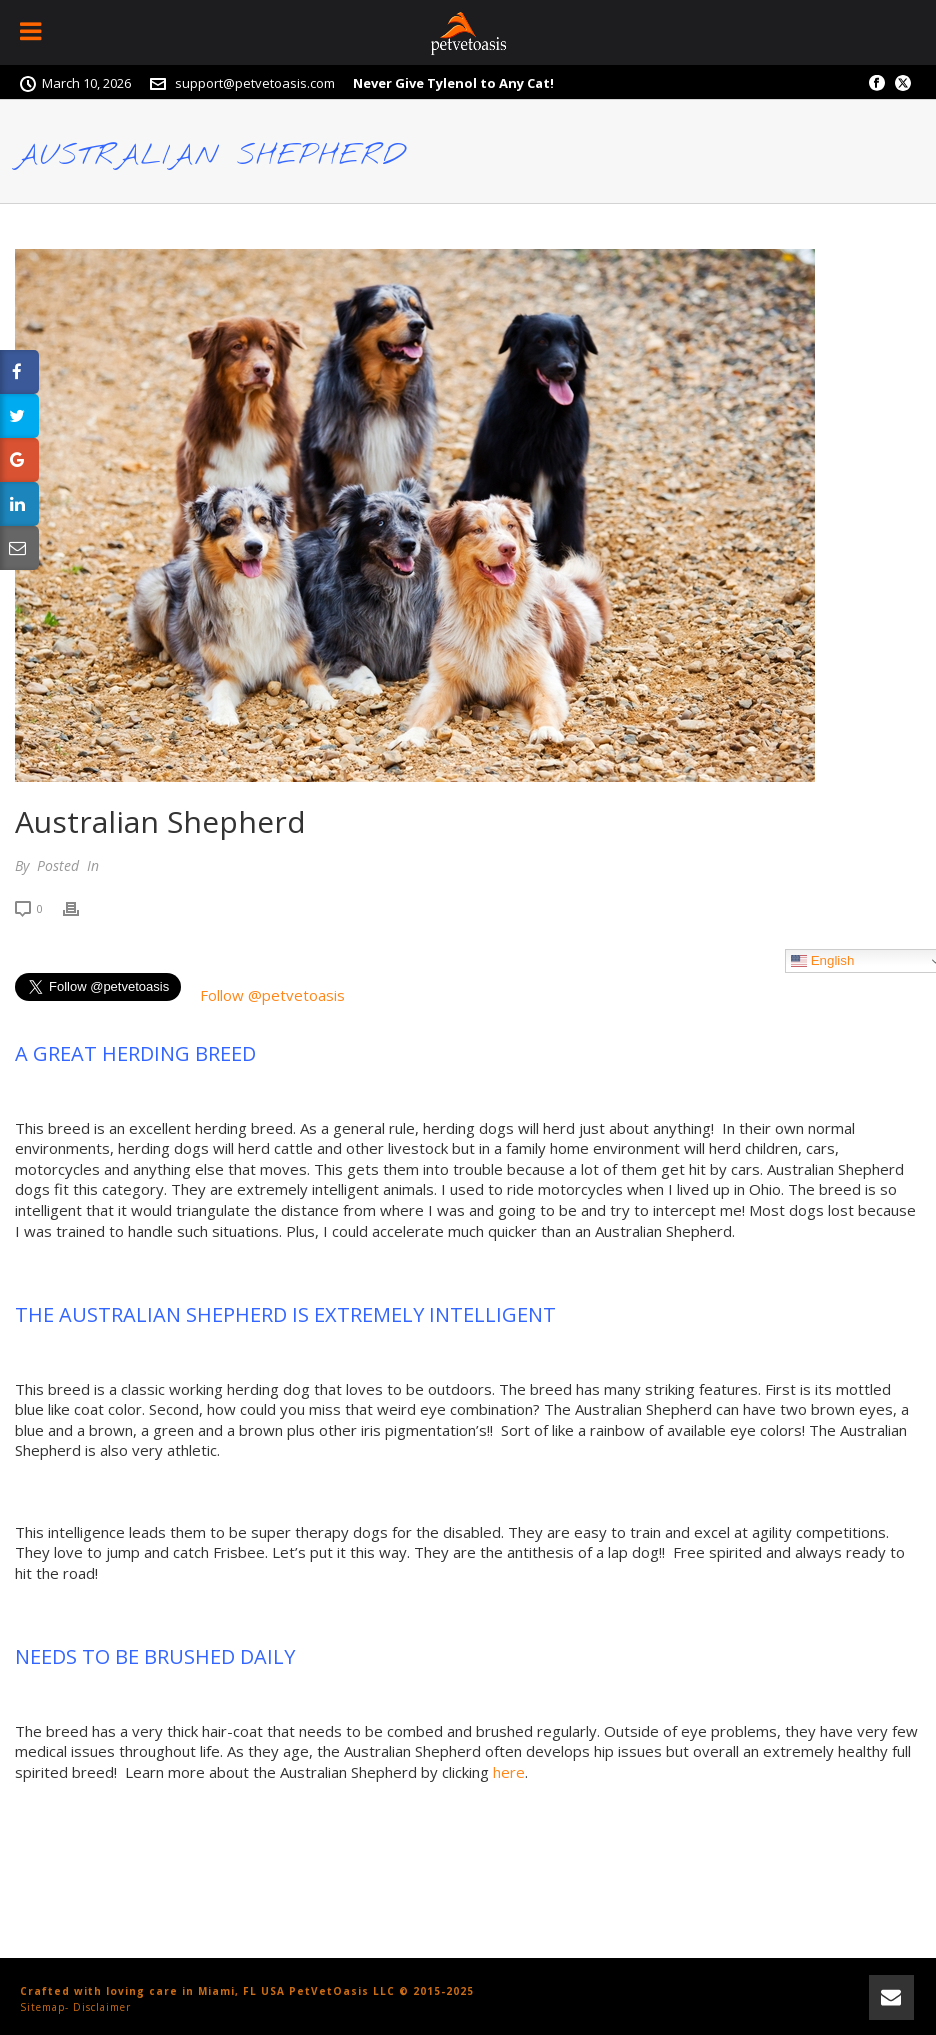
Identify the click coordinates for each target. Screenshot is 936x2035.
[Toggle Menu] (32, 32)
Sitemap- (44, 2007)
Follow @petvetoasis (272, 995)
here (509, 1772)
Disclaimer (102, 2007)
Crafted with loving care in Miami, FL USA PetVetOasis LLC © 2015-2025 (247, 1991)
